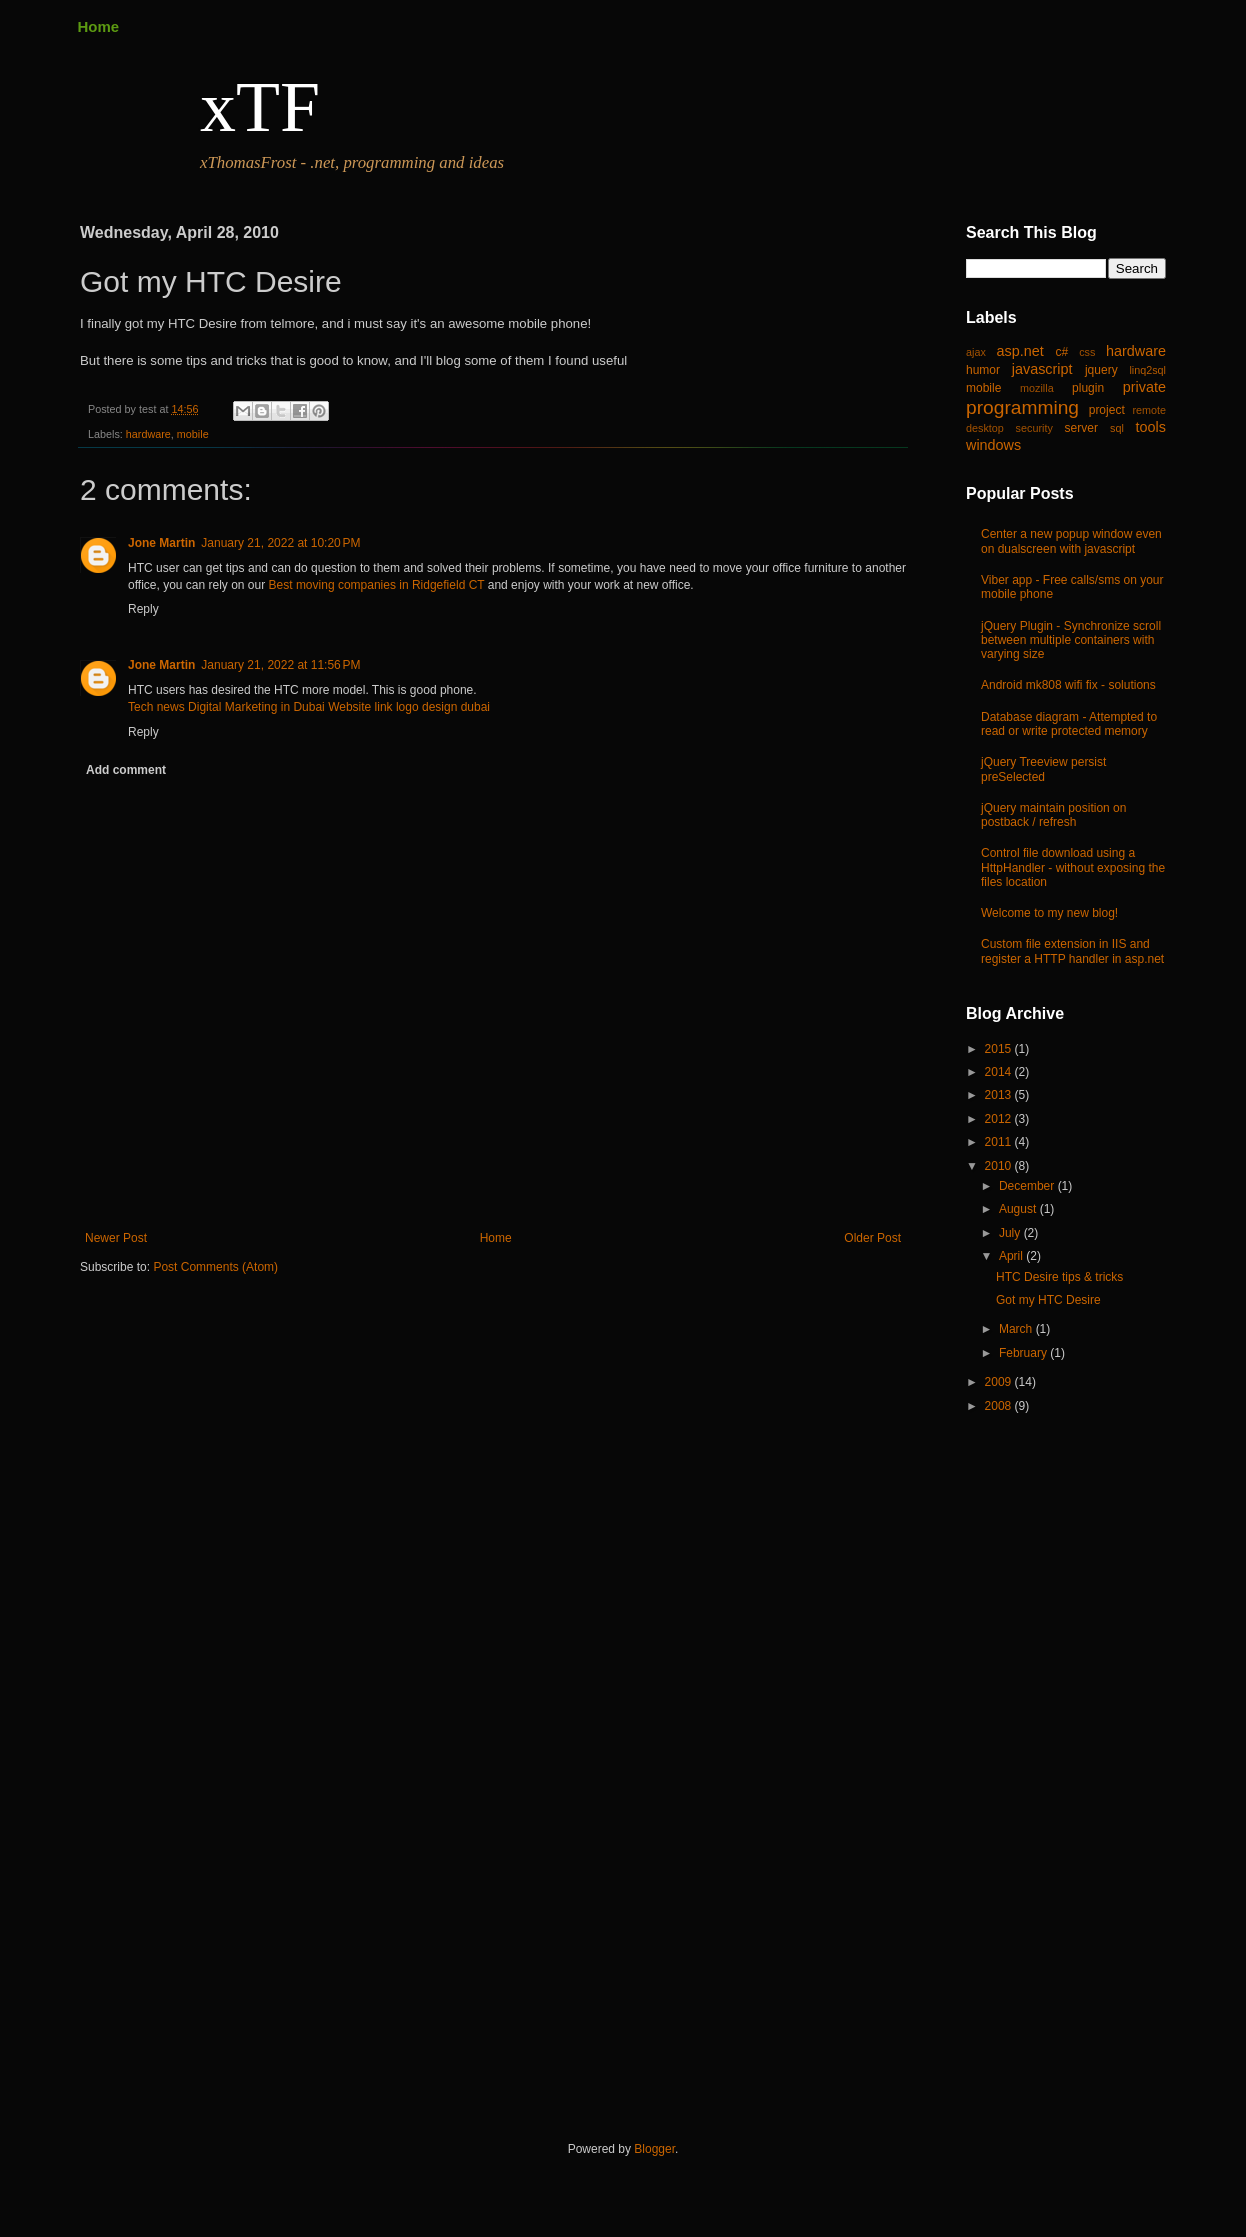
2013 (1000, 1095)
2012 (1000, 1119)
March (1017, 1329)
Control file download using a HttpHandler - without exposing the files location (1073, 867)
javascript (1042, 369)
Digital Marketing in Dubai (256, 707)
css (1087, 352)
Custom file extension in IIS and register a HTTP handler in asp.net (1072, 951)
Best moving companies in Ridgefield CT (377, 585)
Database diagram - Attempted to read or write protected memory (1069, 724)
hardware (148, 434)
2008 (1000, 1406)
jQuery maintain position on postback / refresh (1053, 815)
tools (1151, 427)
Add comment (126, 770)
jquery (1101, 370)
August (1019, 1209)
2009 (1000, 1382)
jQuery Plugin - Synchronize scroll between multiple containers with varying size (1071, 640)
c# (1061, 352)
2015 (1000, 1049)
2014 (1000, 1072)
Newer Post (116, 1238)
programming (1022, 407)
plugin (1088, 388)
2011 (1000, 1142)
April (1012, 1256)
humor (983, 370)
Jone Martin (161, 543)
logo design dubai (443, 707)
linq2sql (1147, 370)
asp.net (1020, 351)
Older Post (872, 1238)
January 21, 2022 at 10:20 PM (280, 543)
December (1028, 1186)
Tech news (156, 707)
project (1107, 410)
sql (1117, 428)
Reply (143, 609)
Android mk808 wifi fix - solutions (1068, 685)
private (1144, 387)
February (1024, 1353)
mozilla (1037, 388)
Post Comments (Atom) (215, 1267)
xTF (260, 107)
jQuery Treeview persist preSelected (1043, 769)
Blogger (654, 2149)
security (1034, 428)
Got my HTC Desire (1048, 1300)
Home (99, 26)
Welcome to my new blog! (1049, 913)
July (1011, 1233)
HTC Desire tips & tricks (1059, 1277)
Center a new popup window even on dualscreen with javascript (1071, 541)
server (1081, 428)
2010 (1000, 1166)
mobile (193, 434)
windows (993, 445)
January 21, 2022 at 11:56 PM (280, 665)
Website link (360, 707)
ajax (976, 352)
